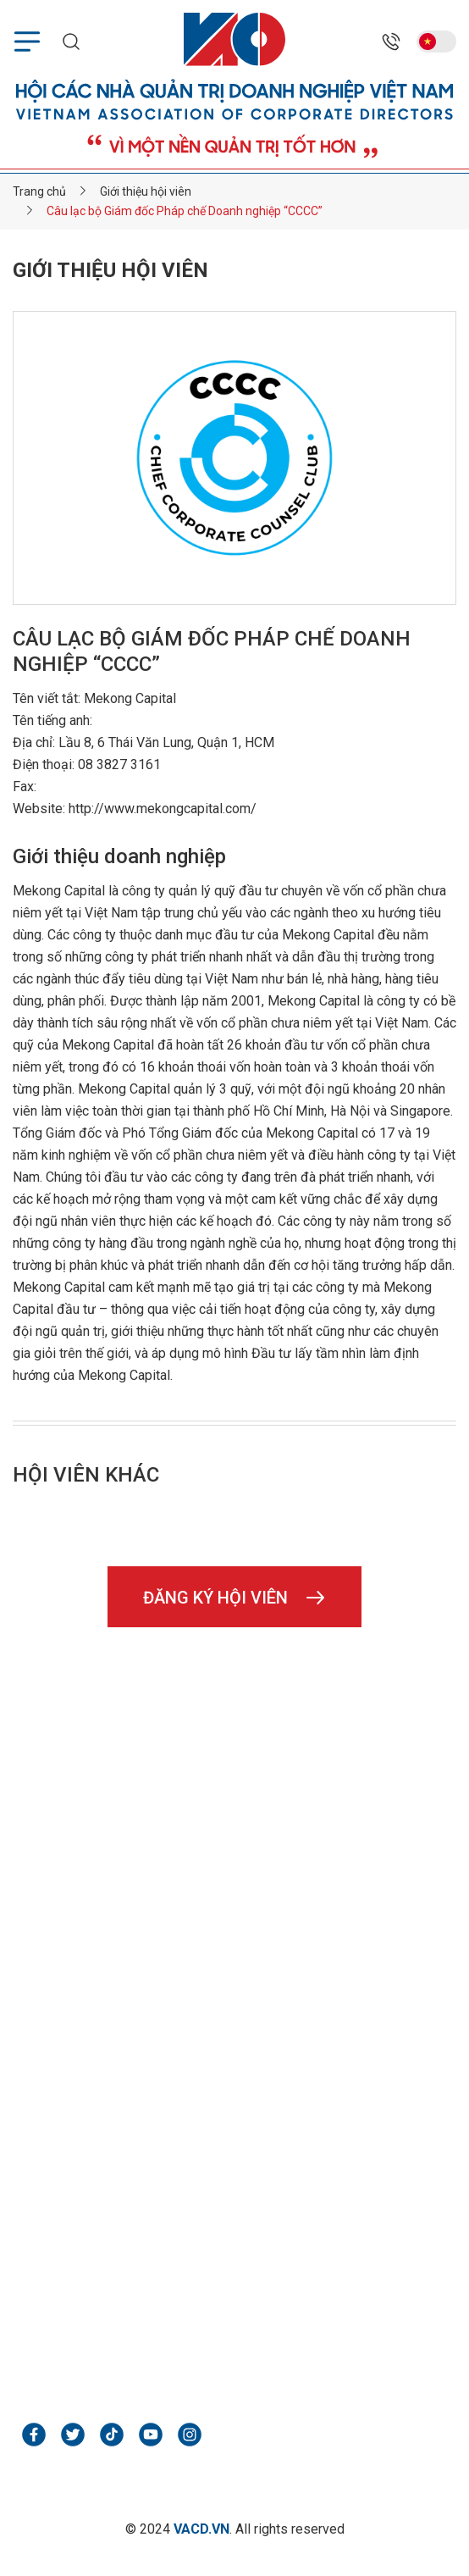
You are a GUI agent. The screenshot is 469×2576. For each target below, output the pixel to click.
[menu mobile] (27, 41)
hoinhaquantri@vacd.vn (116, 1883)
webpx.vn (70, 2344)
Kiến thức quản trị (285, 2072)
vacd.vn (63, 1916)
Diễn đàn (47, 2072)
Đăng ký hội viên (235, 1597)
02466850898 (84, 1818)
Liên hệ (255, 2102)
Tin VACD (262, 2041)
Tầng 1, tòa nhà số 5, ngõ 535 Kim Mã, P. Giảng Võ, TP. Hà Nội (224, 1773)
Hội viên (45, 2041)
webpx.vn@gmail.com (112, 2313)
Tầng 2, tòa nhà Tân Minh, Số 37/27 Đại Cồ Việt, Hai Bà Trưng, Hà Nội (217, 2269)
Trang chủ (49, 2011)
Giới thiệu (261, 2011)
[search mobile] (71, 41)
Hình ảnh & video (70, 2102)
